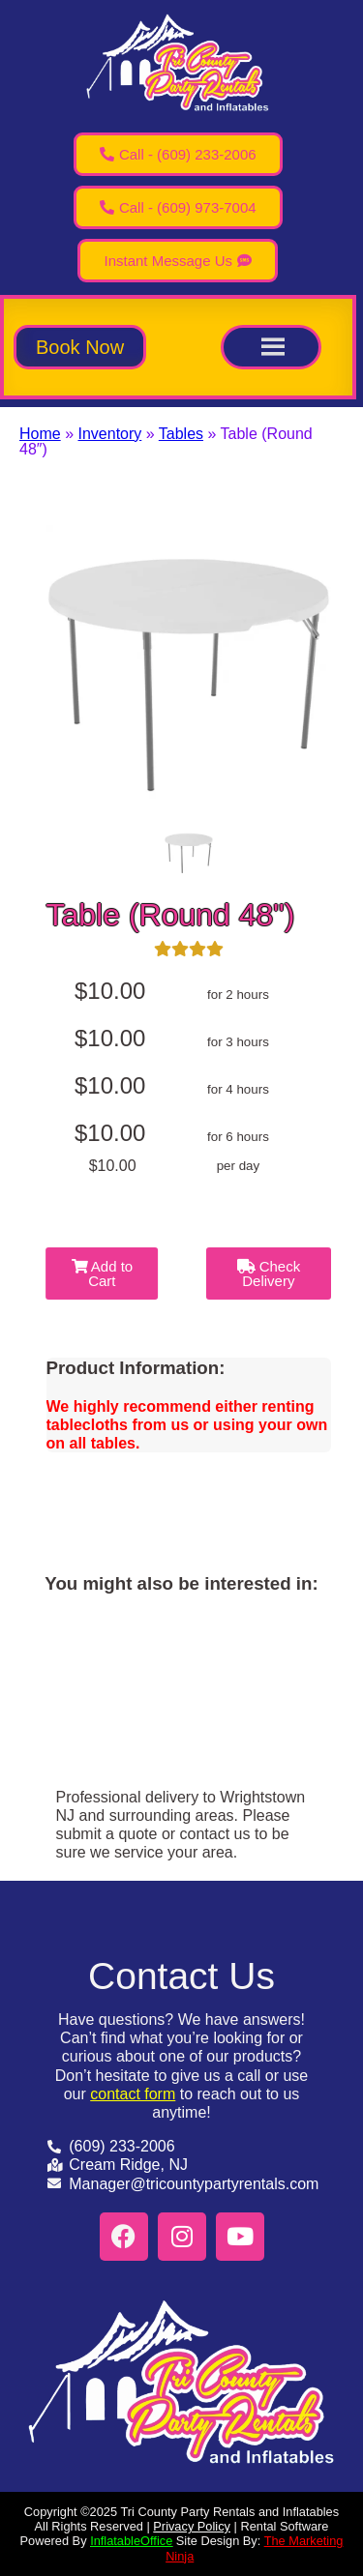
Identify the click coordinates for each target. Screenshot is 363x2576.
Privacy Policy (191, 2526)
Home (40, 433)
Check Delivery (269, 1273)
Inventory (109, 433)
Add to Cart (103, 1273)
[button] (80, 347)
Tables (181, 433)
